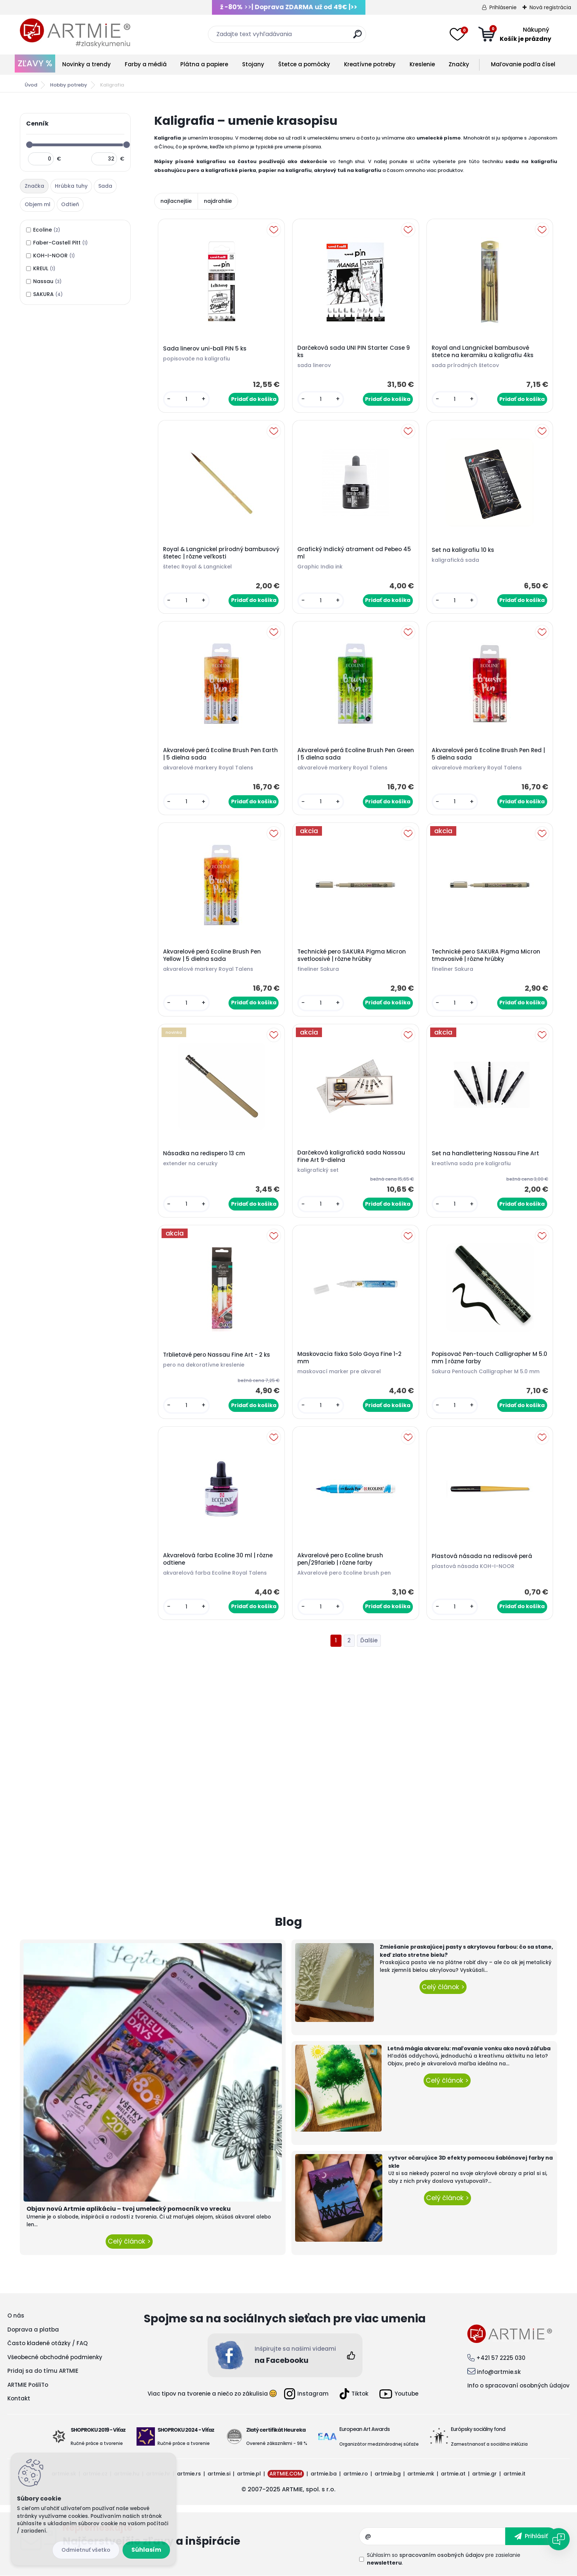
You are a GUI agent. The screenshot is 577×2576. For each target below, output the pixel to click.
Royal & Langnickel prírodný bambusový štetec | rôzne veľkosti (221, 553)
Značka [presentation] (34, 186)
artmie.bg (388, 2473)
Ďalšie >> (369, 1641)
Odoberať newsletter (211, 2536)
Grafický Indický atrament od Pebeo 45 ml (354, 553)
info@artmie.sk (499, 2372)
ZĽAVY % (35, 63)
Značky (459, 64)
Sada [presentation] (105, 186)
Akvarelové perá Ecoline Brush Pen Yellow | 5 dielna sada (212, 955)
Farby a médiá (146, 64)
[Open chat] (559, 2539)
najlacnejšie (176, 201)
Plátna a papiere (204, 64)
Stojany (253, 64)
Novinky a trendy (86, 64)
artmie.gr (484, 2473)
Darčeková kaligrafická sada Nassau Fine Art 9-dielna (351, 1156)
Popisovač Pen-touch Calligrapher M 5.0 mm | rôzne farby (489, 1357)
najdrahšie (218, 201)
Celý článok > (129, 2241)
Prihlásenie (503, 7)
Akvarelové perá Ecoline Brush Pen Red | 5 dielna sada (488, 754)
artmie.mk (420, 2473)
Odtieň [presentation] (70, 204)
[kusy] (186, 399)
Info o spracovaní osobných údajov (518, 2385)
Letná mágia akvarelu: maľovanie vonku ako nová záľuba (469, 2048)
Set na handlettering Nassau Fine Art (485, 1153)
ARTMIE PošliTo (27, 2385)
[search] (357, 37)
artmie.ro (355, 2473)
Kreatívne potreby (370, 64)
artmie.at (453, 2473)
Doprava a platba (33, 2329)
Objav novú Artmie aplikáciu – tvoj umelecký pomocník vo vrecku (128, 2209)
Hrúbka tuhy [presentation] (71, 186)
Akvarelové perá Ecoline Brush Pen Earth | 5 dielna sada (220, 754)
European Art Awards (364, 2429)
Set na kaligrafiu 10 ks (463, 550)
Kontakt (18, 2398)
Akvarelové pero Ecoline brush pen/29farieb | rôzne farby (340, 1559)
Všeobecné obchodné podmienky (54, 2357)
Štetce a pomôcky (304, 64)
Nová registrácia (550, 7)
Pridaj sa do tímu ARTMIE (42, 2371)
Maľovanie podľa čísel (523, 64)
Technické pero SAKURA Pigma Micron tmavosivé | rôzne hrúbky (486, 955)
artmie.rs (189, 2473)
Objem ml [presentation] (37, 204)
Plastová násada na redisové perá (482, 1556)
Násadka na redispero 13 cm (204, 1153)
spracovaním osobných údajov (441, 2555)
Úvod (31, 84)
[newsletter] (531, 2536)
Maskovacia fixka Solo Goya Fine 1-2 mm (349, 1357)
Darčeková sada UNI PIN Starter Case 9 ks (353, 351)
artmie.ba (324, 2473)
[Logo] (75, 33)
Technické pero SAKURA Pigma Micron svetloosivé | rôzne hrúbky (351, 955)
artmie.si (219, 2473)
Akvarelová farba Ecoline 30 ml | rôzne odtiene (218, 1559)
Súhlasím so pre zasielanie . (443, 2558)
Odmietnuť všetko (85, 2550)
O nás (15, 2315)
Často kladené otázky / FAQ (47, 2343)
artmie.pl (249, 2473)
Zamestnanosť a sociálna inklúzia (489, 2444)
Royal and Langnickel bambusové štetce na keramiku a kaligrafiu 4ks (483, 351)
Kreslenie (422, 64)
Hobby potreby (68, 84)
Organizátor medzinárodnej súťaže (379, 2444)
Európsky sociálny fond (478, 2429)
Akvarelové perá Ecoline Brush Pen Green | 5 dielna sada (355, 754)
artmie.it (514, 2473)
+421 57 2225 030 (500, 2358)
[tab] (35, 186)
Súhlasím (146, 2549)
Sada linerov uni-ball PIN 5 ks (205, 348)
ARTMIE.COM (285, 2473)
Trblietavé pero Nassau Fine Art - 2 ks (216, 1355)
